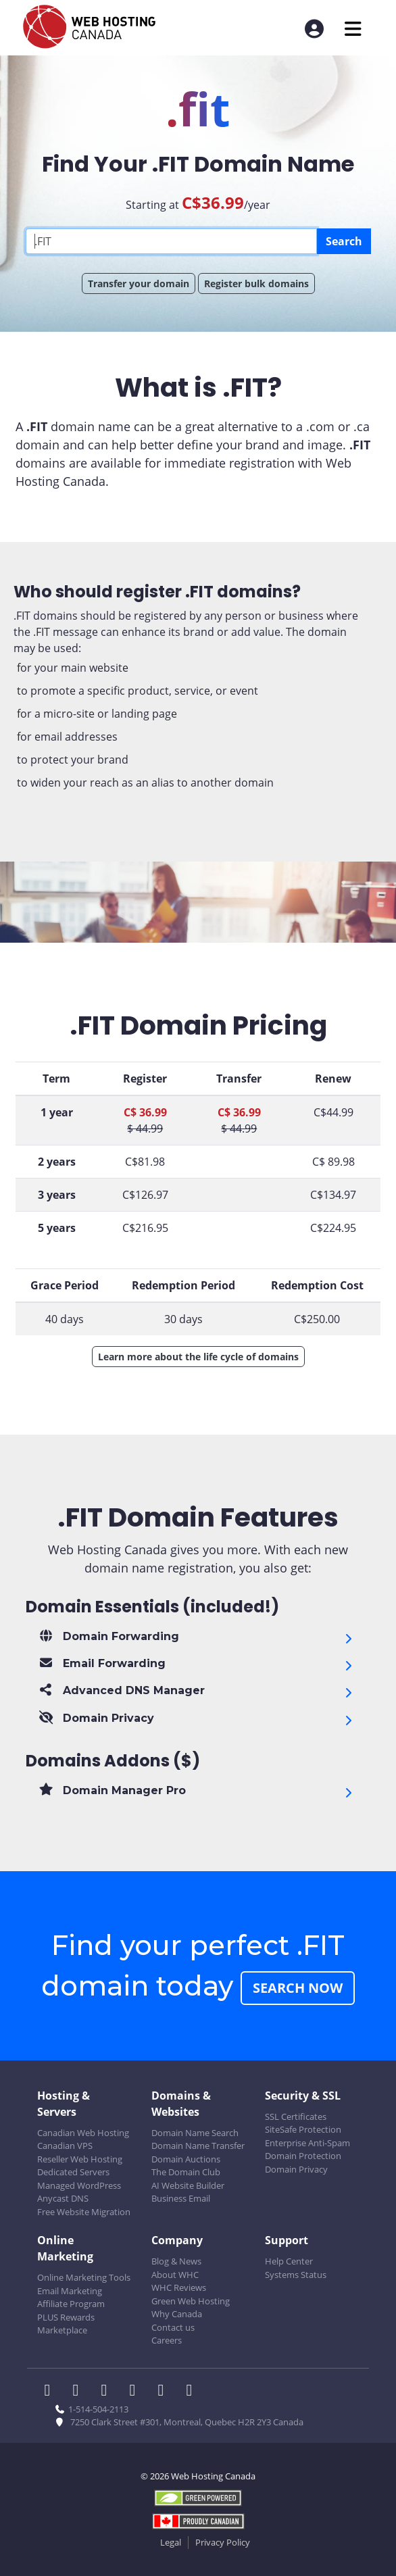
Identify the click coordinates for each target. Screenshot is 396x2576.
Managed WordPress (79, 2185)
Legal (170, 2542)
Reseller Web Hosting (79, 2159)
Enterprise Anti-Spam (307, 2143)
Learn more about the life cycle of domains (198, 1356)
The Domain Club (185, 2172)
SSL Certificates (295, 2116)
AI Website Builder (187, 2185)
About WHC (175, 2275)
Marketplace (62, 2330)
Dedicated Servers (73, 2172)
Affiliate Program (71, 2304)
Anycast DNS (63, 2198)
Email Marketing (69, 2291)
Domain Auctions (185, 2159)
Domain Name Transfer (198, 2145)
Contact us (173, 2327)
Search (344, 241)
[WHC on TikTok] (192, 2391)
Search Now (298, 1988)
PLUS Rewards (66, 2317)
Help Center (289, 2261)
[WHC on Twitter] (80, 2391)
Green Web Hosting (190, 2301)
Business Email (180, 2198)
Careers (166, 2340)
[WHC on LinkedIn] (108, 2391)
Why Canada (176, 2314)
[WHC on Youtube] (165, 2391)
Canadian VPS (65, 2145)
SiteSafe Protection (303, 2129)
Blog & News (176, 2261)
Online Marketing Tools (83, 2277)
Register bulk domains (256, 283)
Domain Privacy (296, 2169)
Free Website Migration (83, 2212)
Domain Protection (303, 2156)
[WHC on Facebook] (51, 2391)
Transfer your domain (138, 283)
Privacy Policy (222, 2542)
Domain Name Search (195, 2133)
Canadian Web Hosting (83, 2133)
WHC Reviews (178, 2287)
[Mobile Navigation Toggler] (353, 29)
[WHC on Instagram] (136, 2391)
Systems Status (295, 2275)
